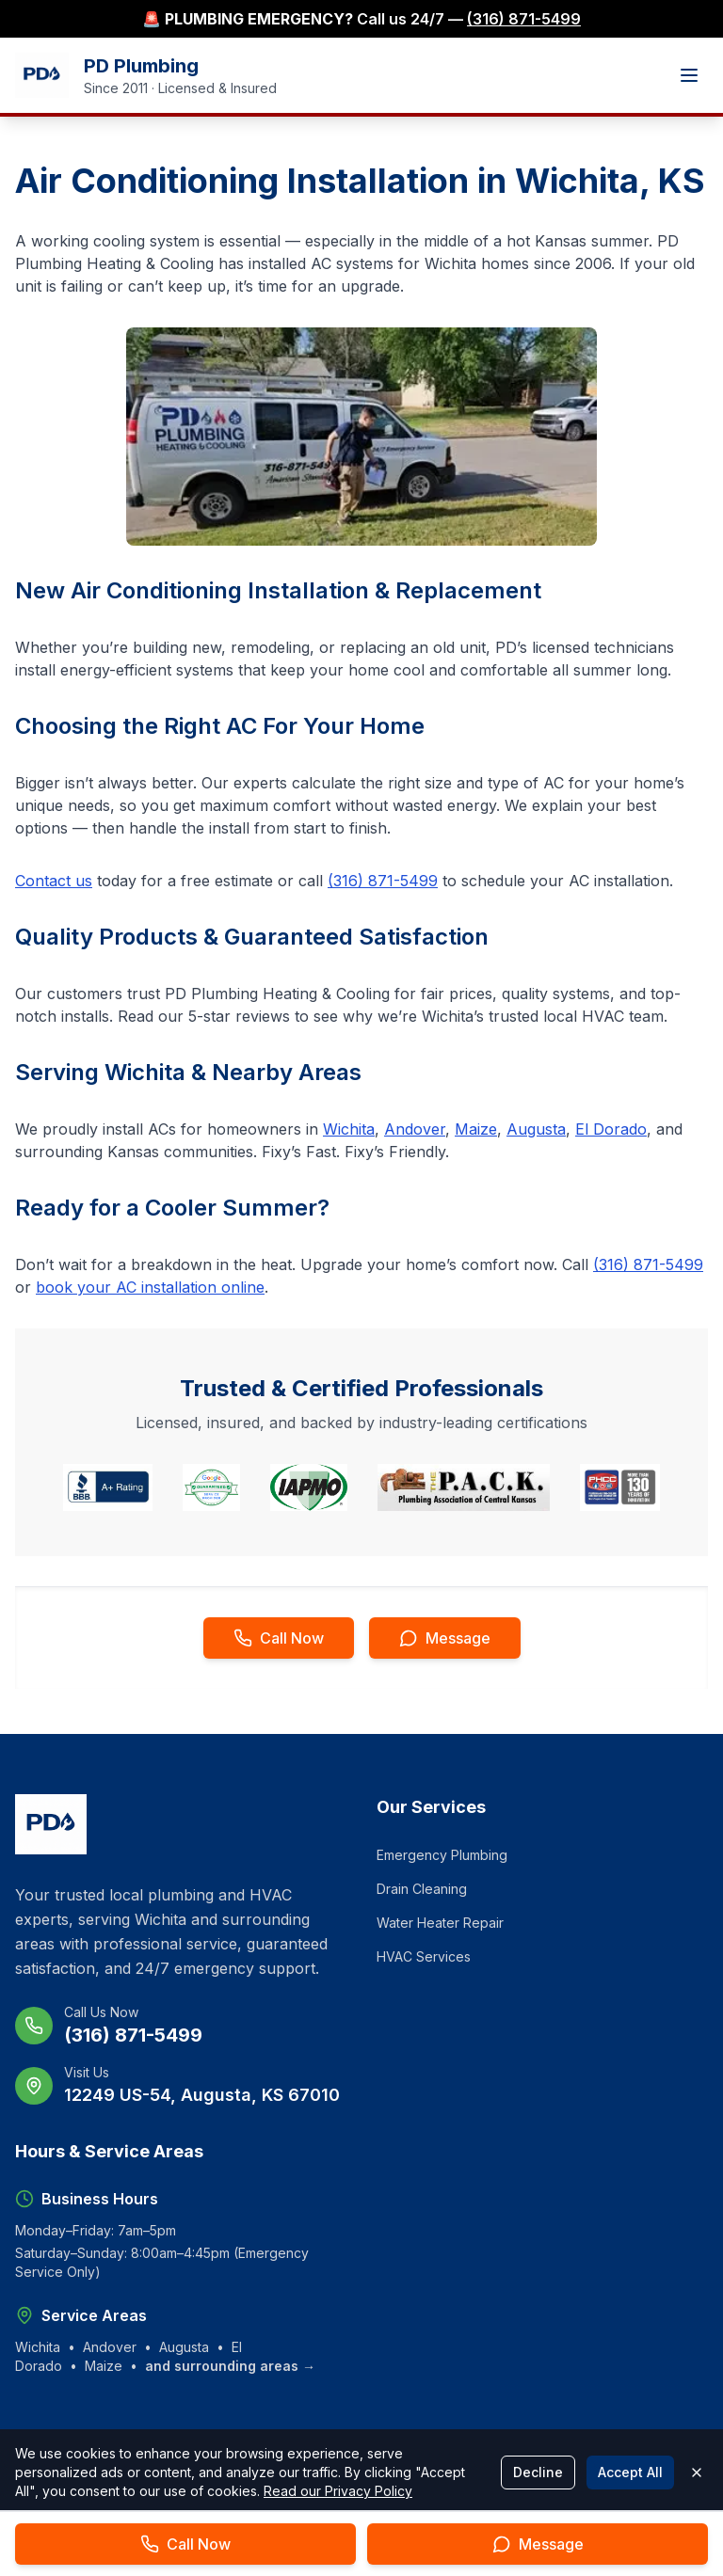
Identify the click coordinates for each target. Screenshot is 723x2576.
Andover (414, 1129)
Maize (476, 1129)
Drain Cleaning (422, 1889)
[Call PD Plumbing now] (278, 1638)
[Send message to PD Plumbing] (445, 1638)
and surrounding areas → (230, 2366)
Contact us (53, 880)
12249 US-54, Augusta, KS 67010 (202, 2095)
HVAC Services (424, 1956)
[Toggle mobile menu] (689, 75)
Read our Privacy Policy (338, 2491)
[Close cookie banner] (696, 2472)
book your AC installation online (150, 1287)
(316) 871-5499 (524, 18)
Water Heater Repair (440, 1923)
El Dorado (611, 1129)
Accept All (630, 2472)
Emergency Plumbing (442, 1855)
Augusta (536, 1129)
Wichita (349, 1129)
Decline (538, 2472)
